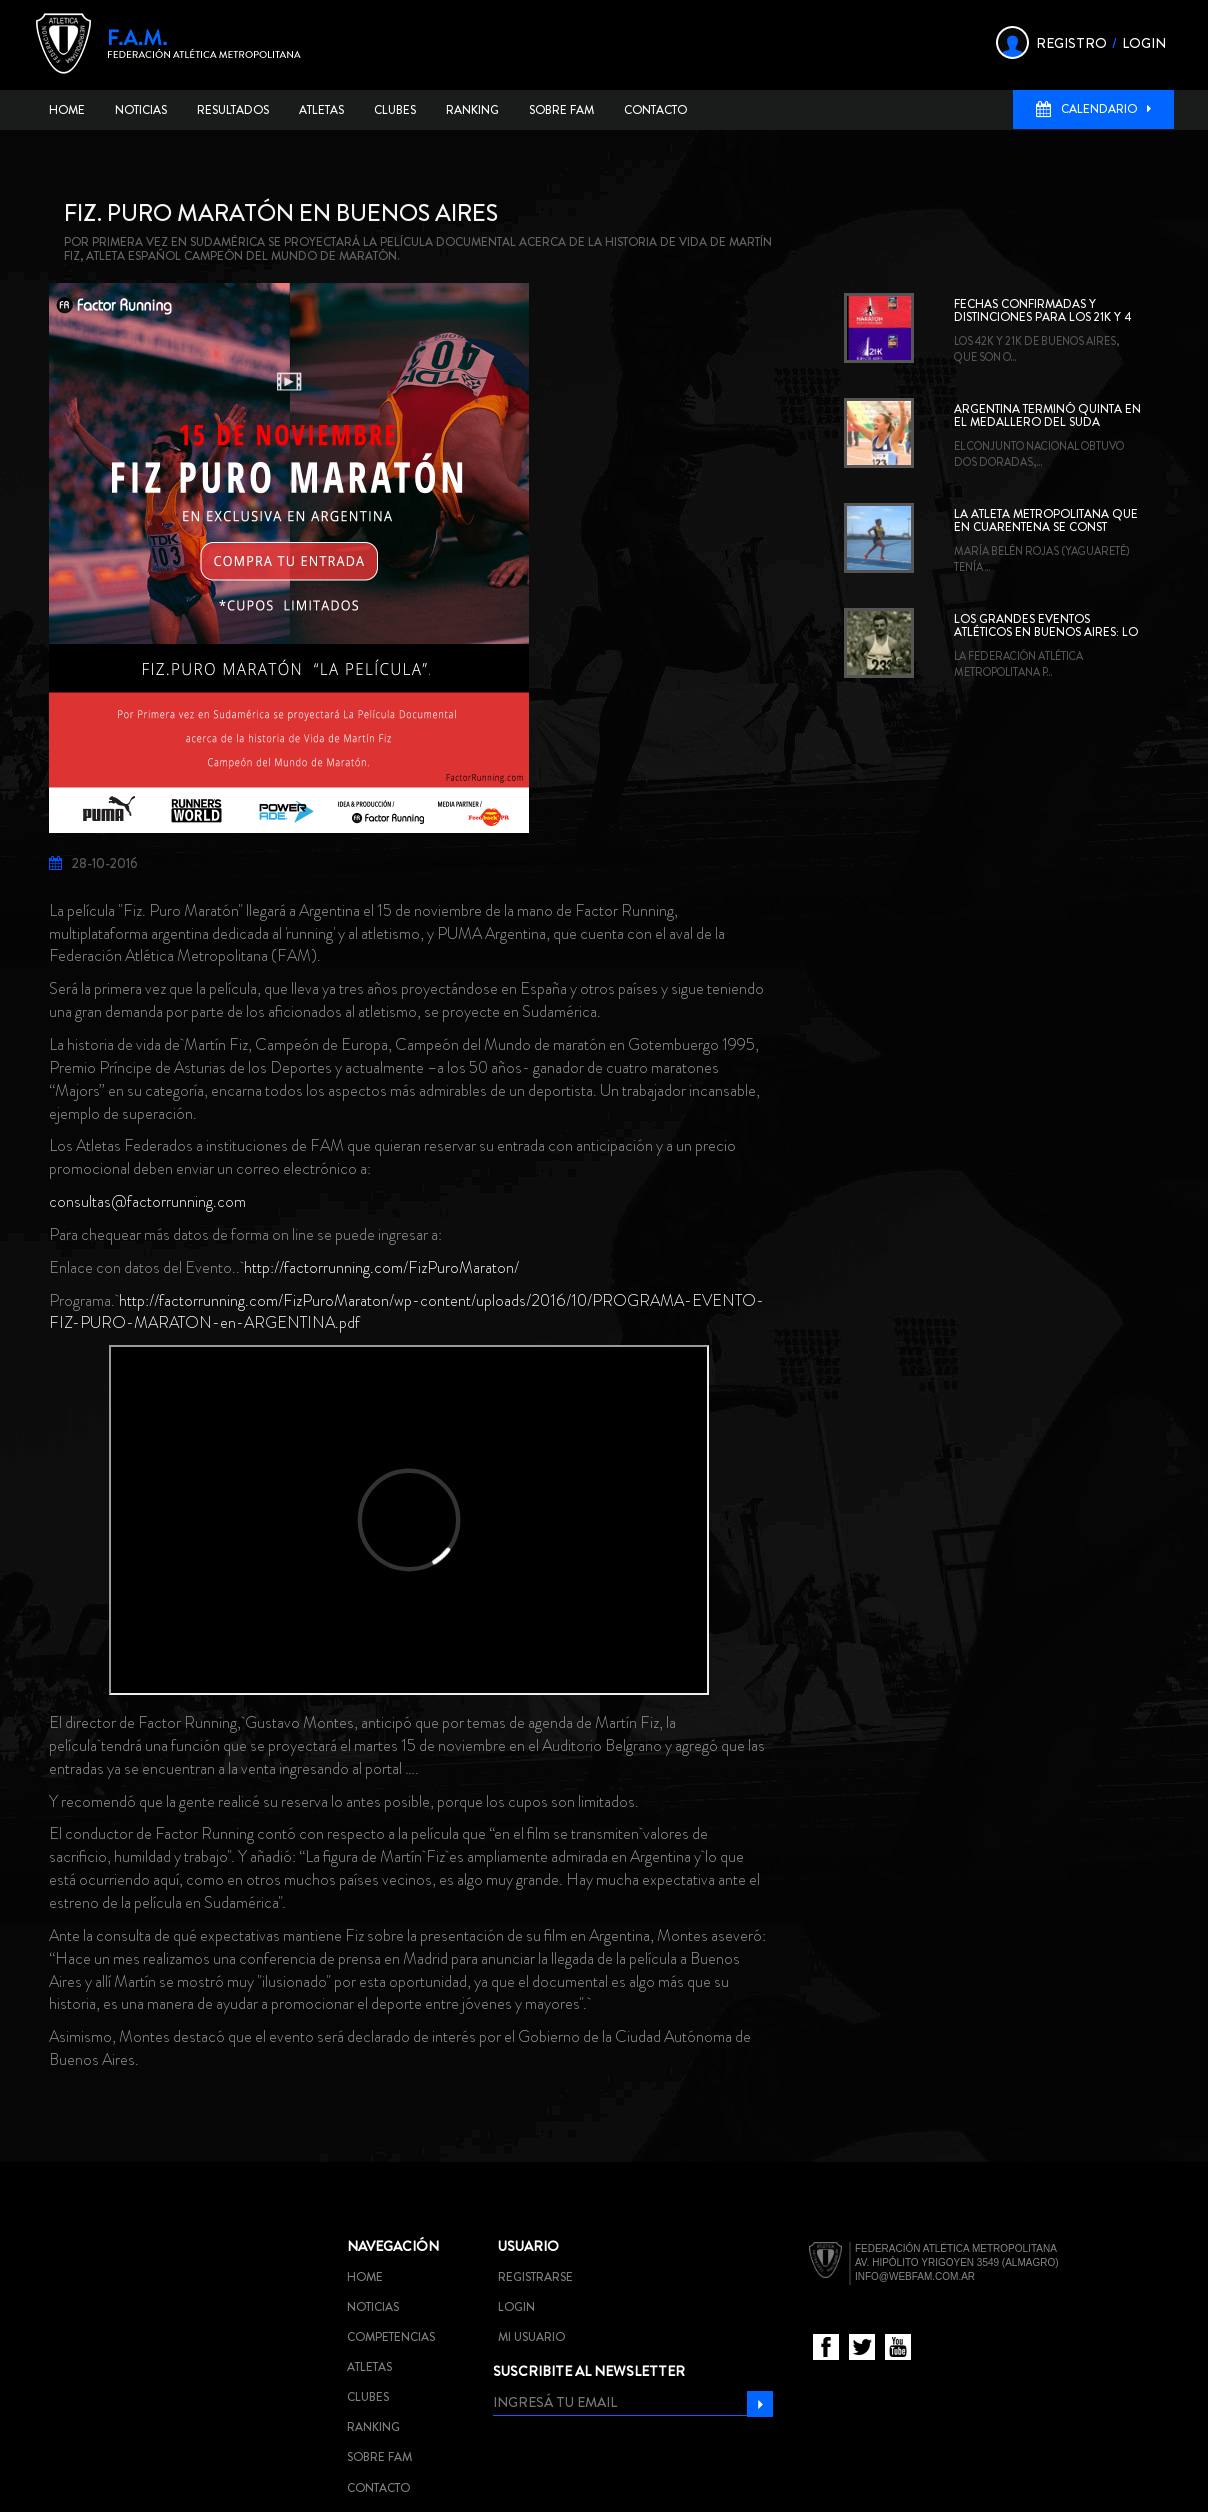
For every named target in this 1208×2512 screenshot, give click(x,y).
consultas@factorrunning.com (147, 1201)
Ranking (472, 110)
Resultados (233, 110)
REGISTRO (1071, 43)
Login (516, 2307)
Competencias (391, 2337)
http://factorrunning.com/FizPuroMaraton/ (381, 1267)
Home (67, 110)
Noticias (141, 110)
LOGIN (1144, 43)
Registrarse (535, 2277)
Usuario (528, 2246)
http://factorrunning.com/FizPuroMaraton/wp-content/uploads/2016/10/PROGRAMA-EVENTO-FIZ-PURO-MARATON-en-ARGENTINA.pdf (406, 1312)
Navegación (393, 2246)
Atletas (321, 110)
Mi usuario (531, 2337)
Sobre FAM (561, 110)
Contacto (655, 110)
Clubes (395, 110)
